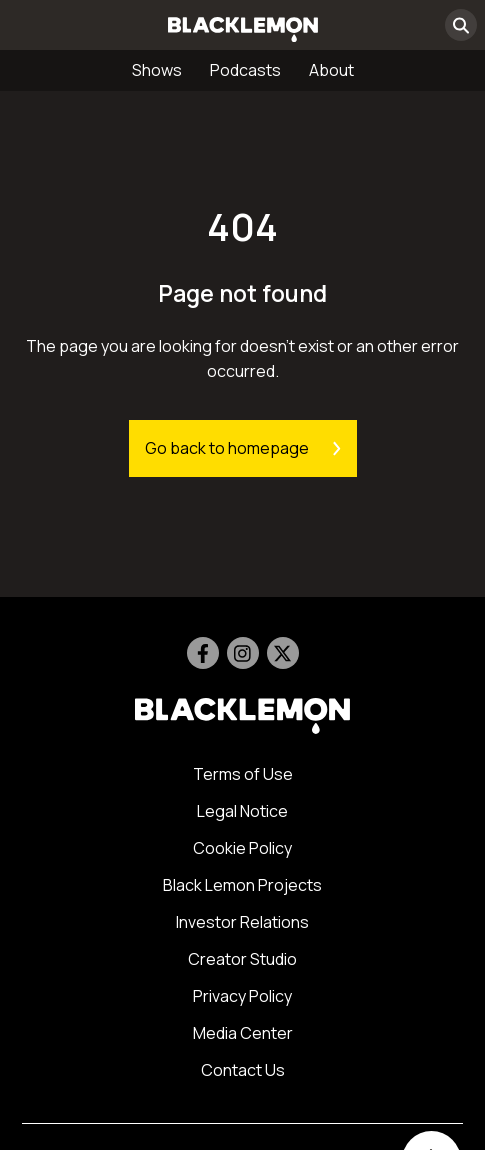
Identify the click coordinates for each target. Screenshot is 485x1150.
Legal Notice (242, 811)
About (331, 70)
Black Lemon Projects (242, 885)
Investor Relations (242, 922)
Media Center (243, 1033)
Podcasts (245, 70)
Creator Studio (242, 959)
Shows (157, 70)
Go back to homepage (243, 448)
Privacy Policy (242, 996)
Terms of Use (243, 774)
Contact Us (243, 1070)
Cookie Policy (242, 848)
